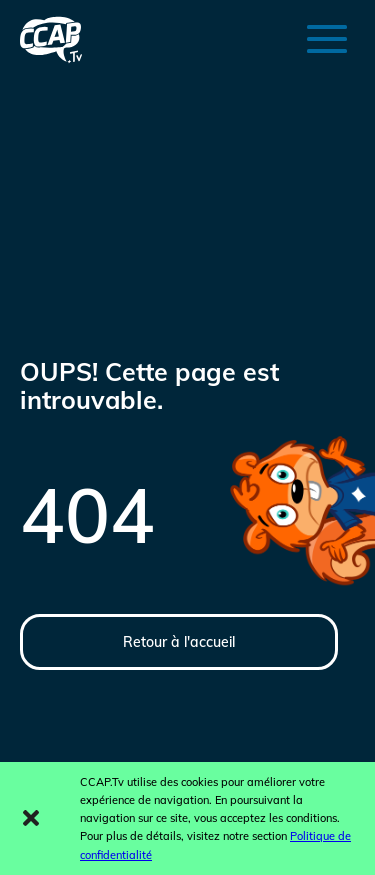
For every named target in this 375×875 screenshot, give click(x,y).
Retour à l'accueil (179, 642)
